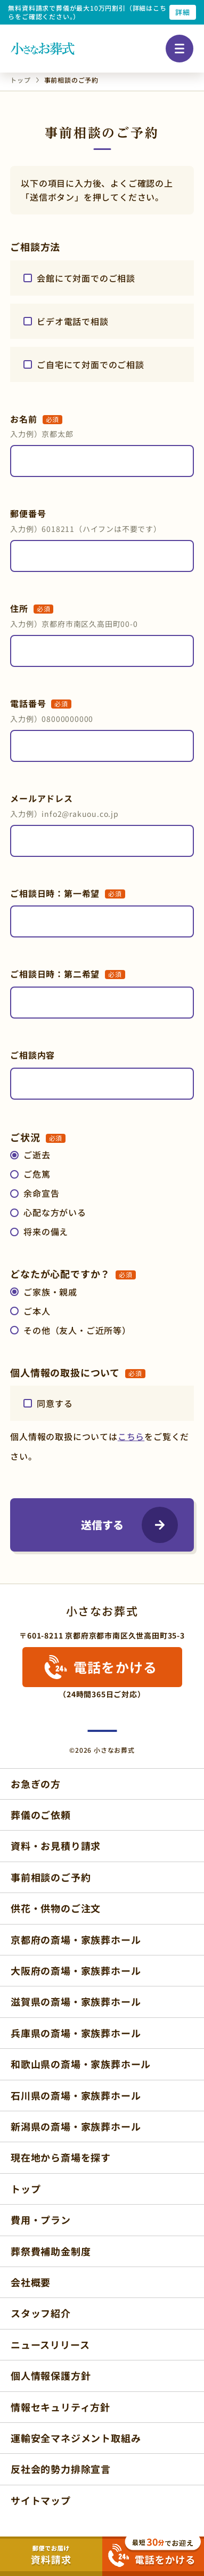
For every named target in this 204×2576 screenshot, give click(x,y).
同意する (54, 1403)
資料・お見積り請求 (56, 1846)
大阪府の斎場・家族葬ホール (76, 1970)
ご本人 (36, 1311)
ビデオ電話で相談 (72, 321)
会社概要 (31, 2282)
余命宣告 (41, 1193)
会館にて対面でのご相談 (86, 278)
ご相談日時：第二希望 (67, 973)
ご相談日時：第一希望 (67, 893)
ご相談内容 (32, 1054)
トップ (25, 2189)
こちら (131, 1436)
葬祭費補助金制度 (51, 2251)
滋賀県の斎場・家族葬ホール (76, 2001)
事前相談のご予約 (51, 1877)
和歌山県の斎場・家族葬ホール (81, 2064)
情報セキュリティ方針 (60, 2407)
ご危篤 (36, 1173)
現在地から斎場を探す (61, 2157)
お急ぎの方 (36, 1784)
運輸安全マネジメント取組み (76, 2438)
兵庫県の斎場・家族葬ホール (76, 2033)
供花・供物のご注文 (56, 1908)
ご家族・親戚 (50, 1291)
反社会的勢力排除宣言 (61, 2469)
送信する (102, 1525)
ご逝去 (36, 1154)
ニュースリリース (50, 2344)
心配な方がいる (54, 1212)
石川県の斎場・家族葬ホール (76, 2095)
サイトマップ (41, 2500)
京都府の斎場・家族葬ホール (76, 1939)
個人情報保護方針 (51, 2375)
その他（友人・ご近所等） (77, 1330)
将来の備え (45, 1231)
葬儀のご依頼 (41, 1815)
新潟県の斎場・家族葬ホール (76, 2126)
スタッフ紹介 (41, 2313)
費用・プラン (41, 2220)
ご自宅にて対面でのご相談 (90, 364)
